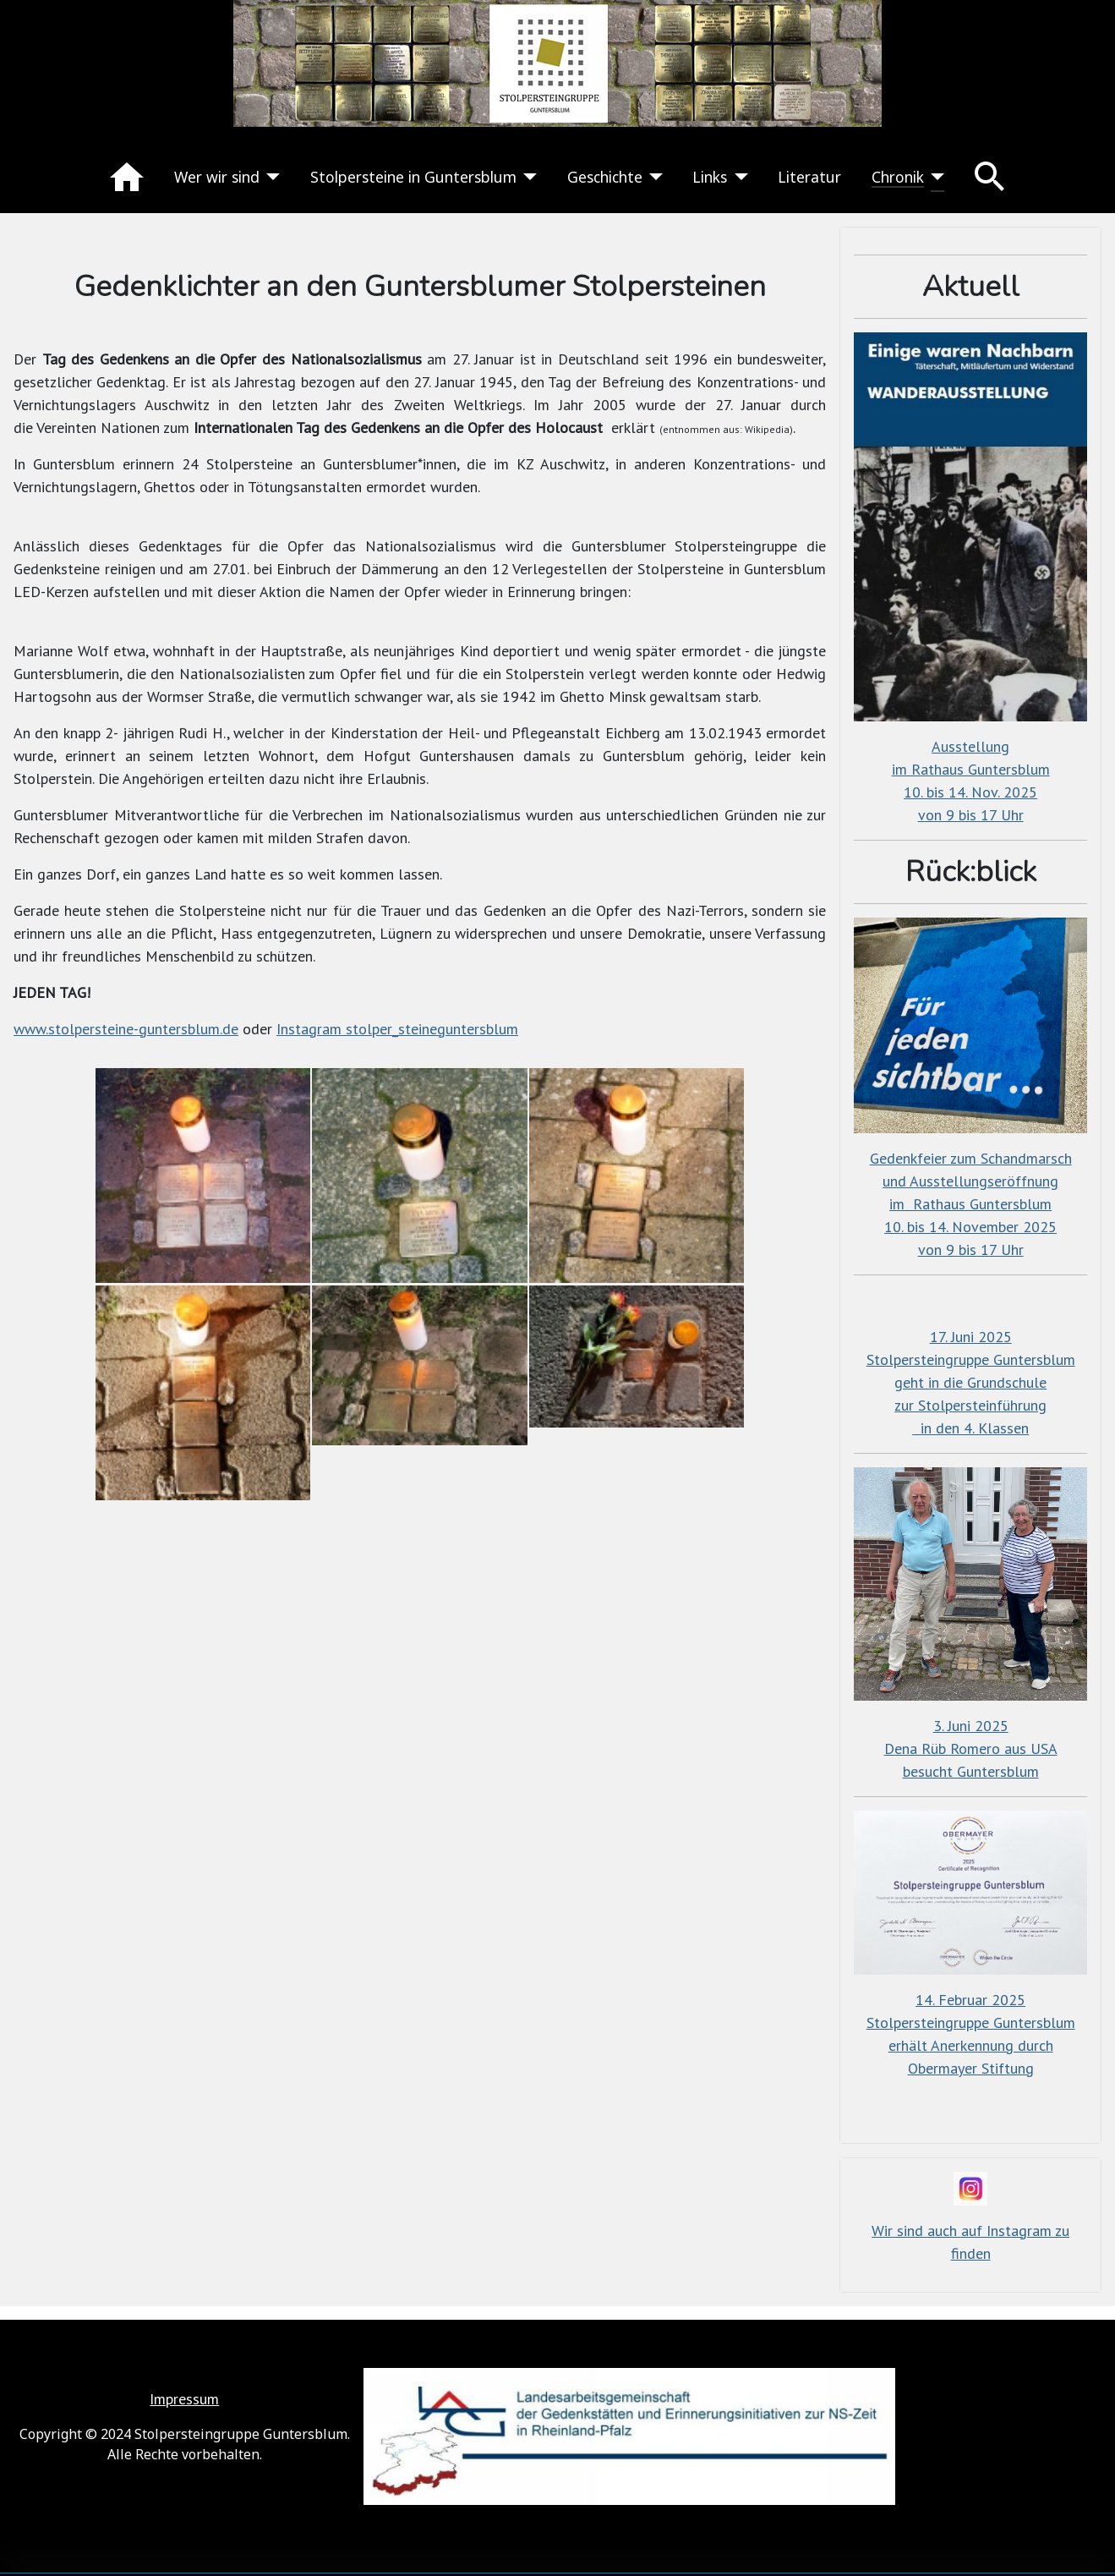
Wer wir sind (217, 177)
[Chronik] (934, 177)
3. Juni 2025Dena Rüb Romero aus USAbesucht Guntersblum (971, 1748)
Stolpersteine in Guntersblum (413, 177)
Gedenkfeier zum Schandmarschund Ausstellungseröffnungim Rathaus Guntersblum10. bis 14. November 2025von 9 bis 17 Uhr (971, 1203)
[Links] (737, 177)
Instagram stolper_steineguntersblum (397, 1029)
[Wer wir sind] (270, 177)
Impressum (184, 2399)
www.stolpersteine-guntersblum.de (126, 1029)
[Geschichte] (653, 177)
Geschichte (604, 177)
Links (709, 177)
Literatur (809, 177)
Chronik (898, 177)
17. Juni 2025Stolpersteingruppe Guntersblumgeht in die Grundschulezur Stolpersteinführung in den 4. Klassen (970, 1382)
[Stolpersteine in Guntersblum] (527, 177)
